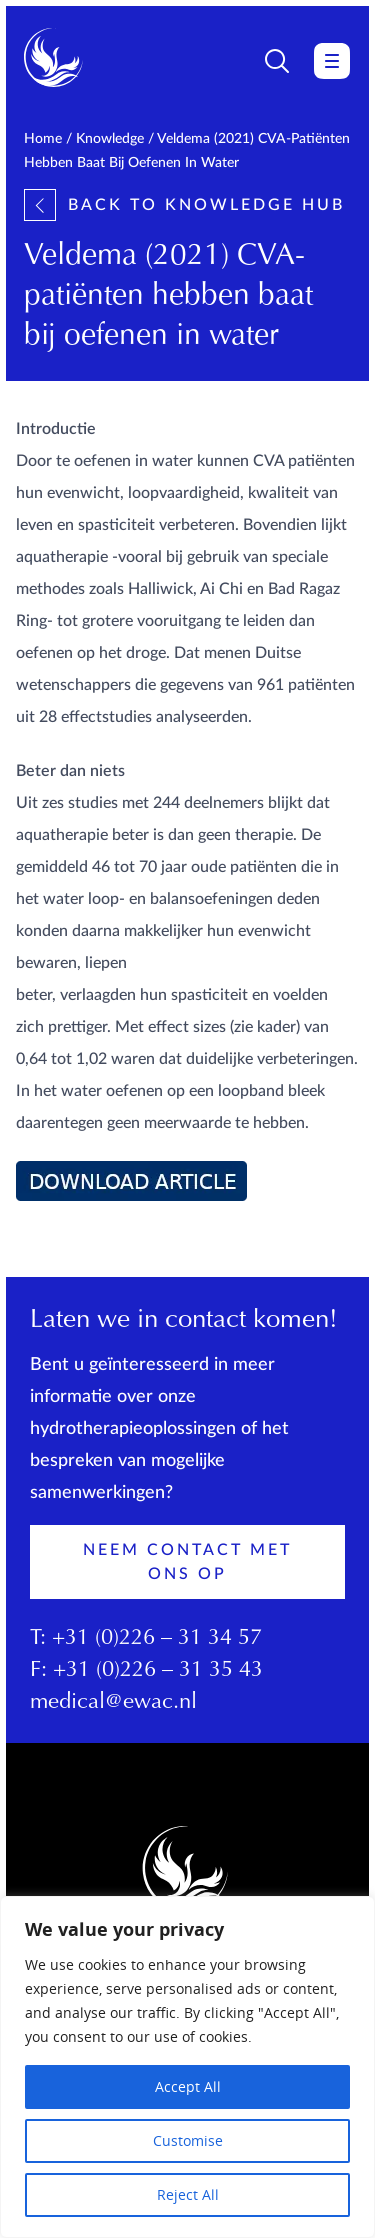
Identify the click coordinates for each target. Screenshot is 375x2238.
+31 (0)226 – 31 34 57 (157, 1639)
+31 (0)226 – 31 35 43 (158, 1671)
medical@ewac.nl (113, 1703)
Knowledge (110, 139)
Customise (188, 2140)
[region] (187, 2067)
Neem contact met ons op (187, 1562)
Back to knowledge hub (184, 205)
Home (43, 139)
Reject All (188, 2194)
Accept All (188, 2086)
